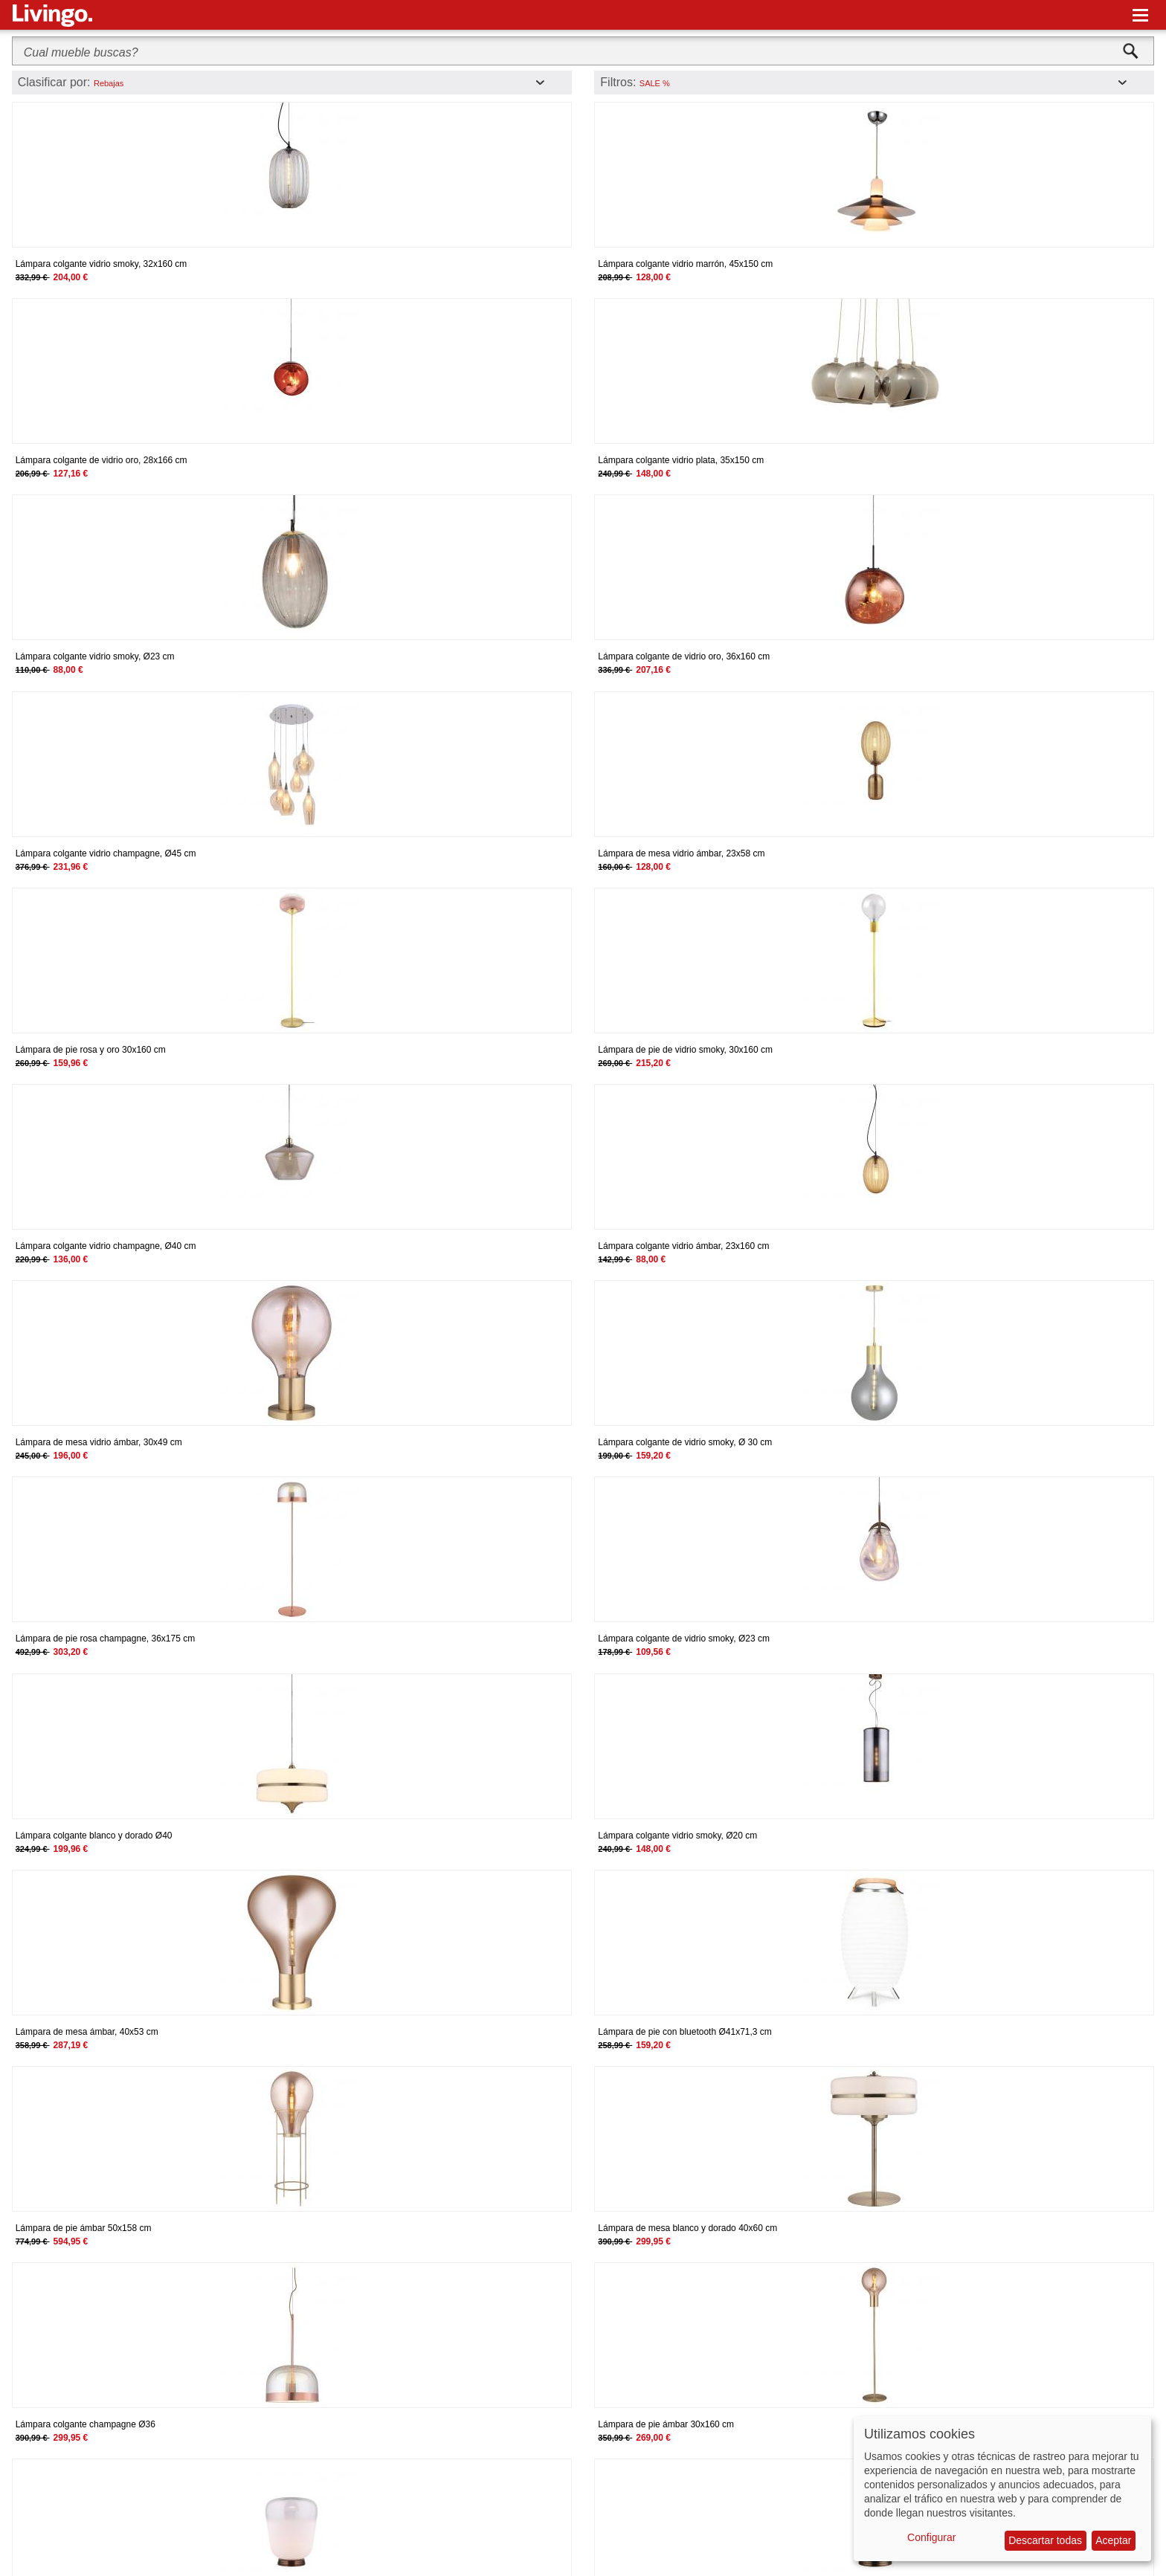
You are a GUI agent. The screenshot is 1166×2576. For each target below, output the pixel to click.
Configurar (931, 2537)
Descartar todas (1045, 2540)
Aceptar (1113, 2540)
